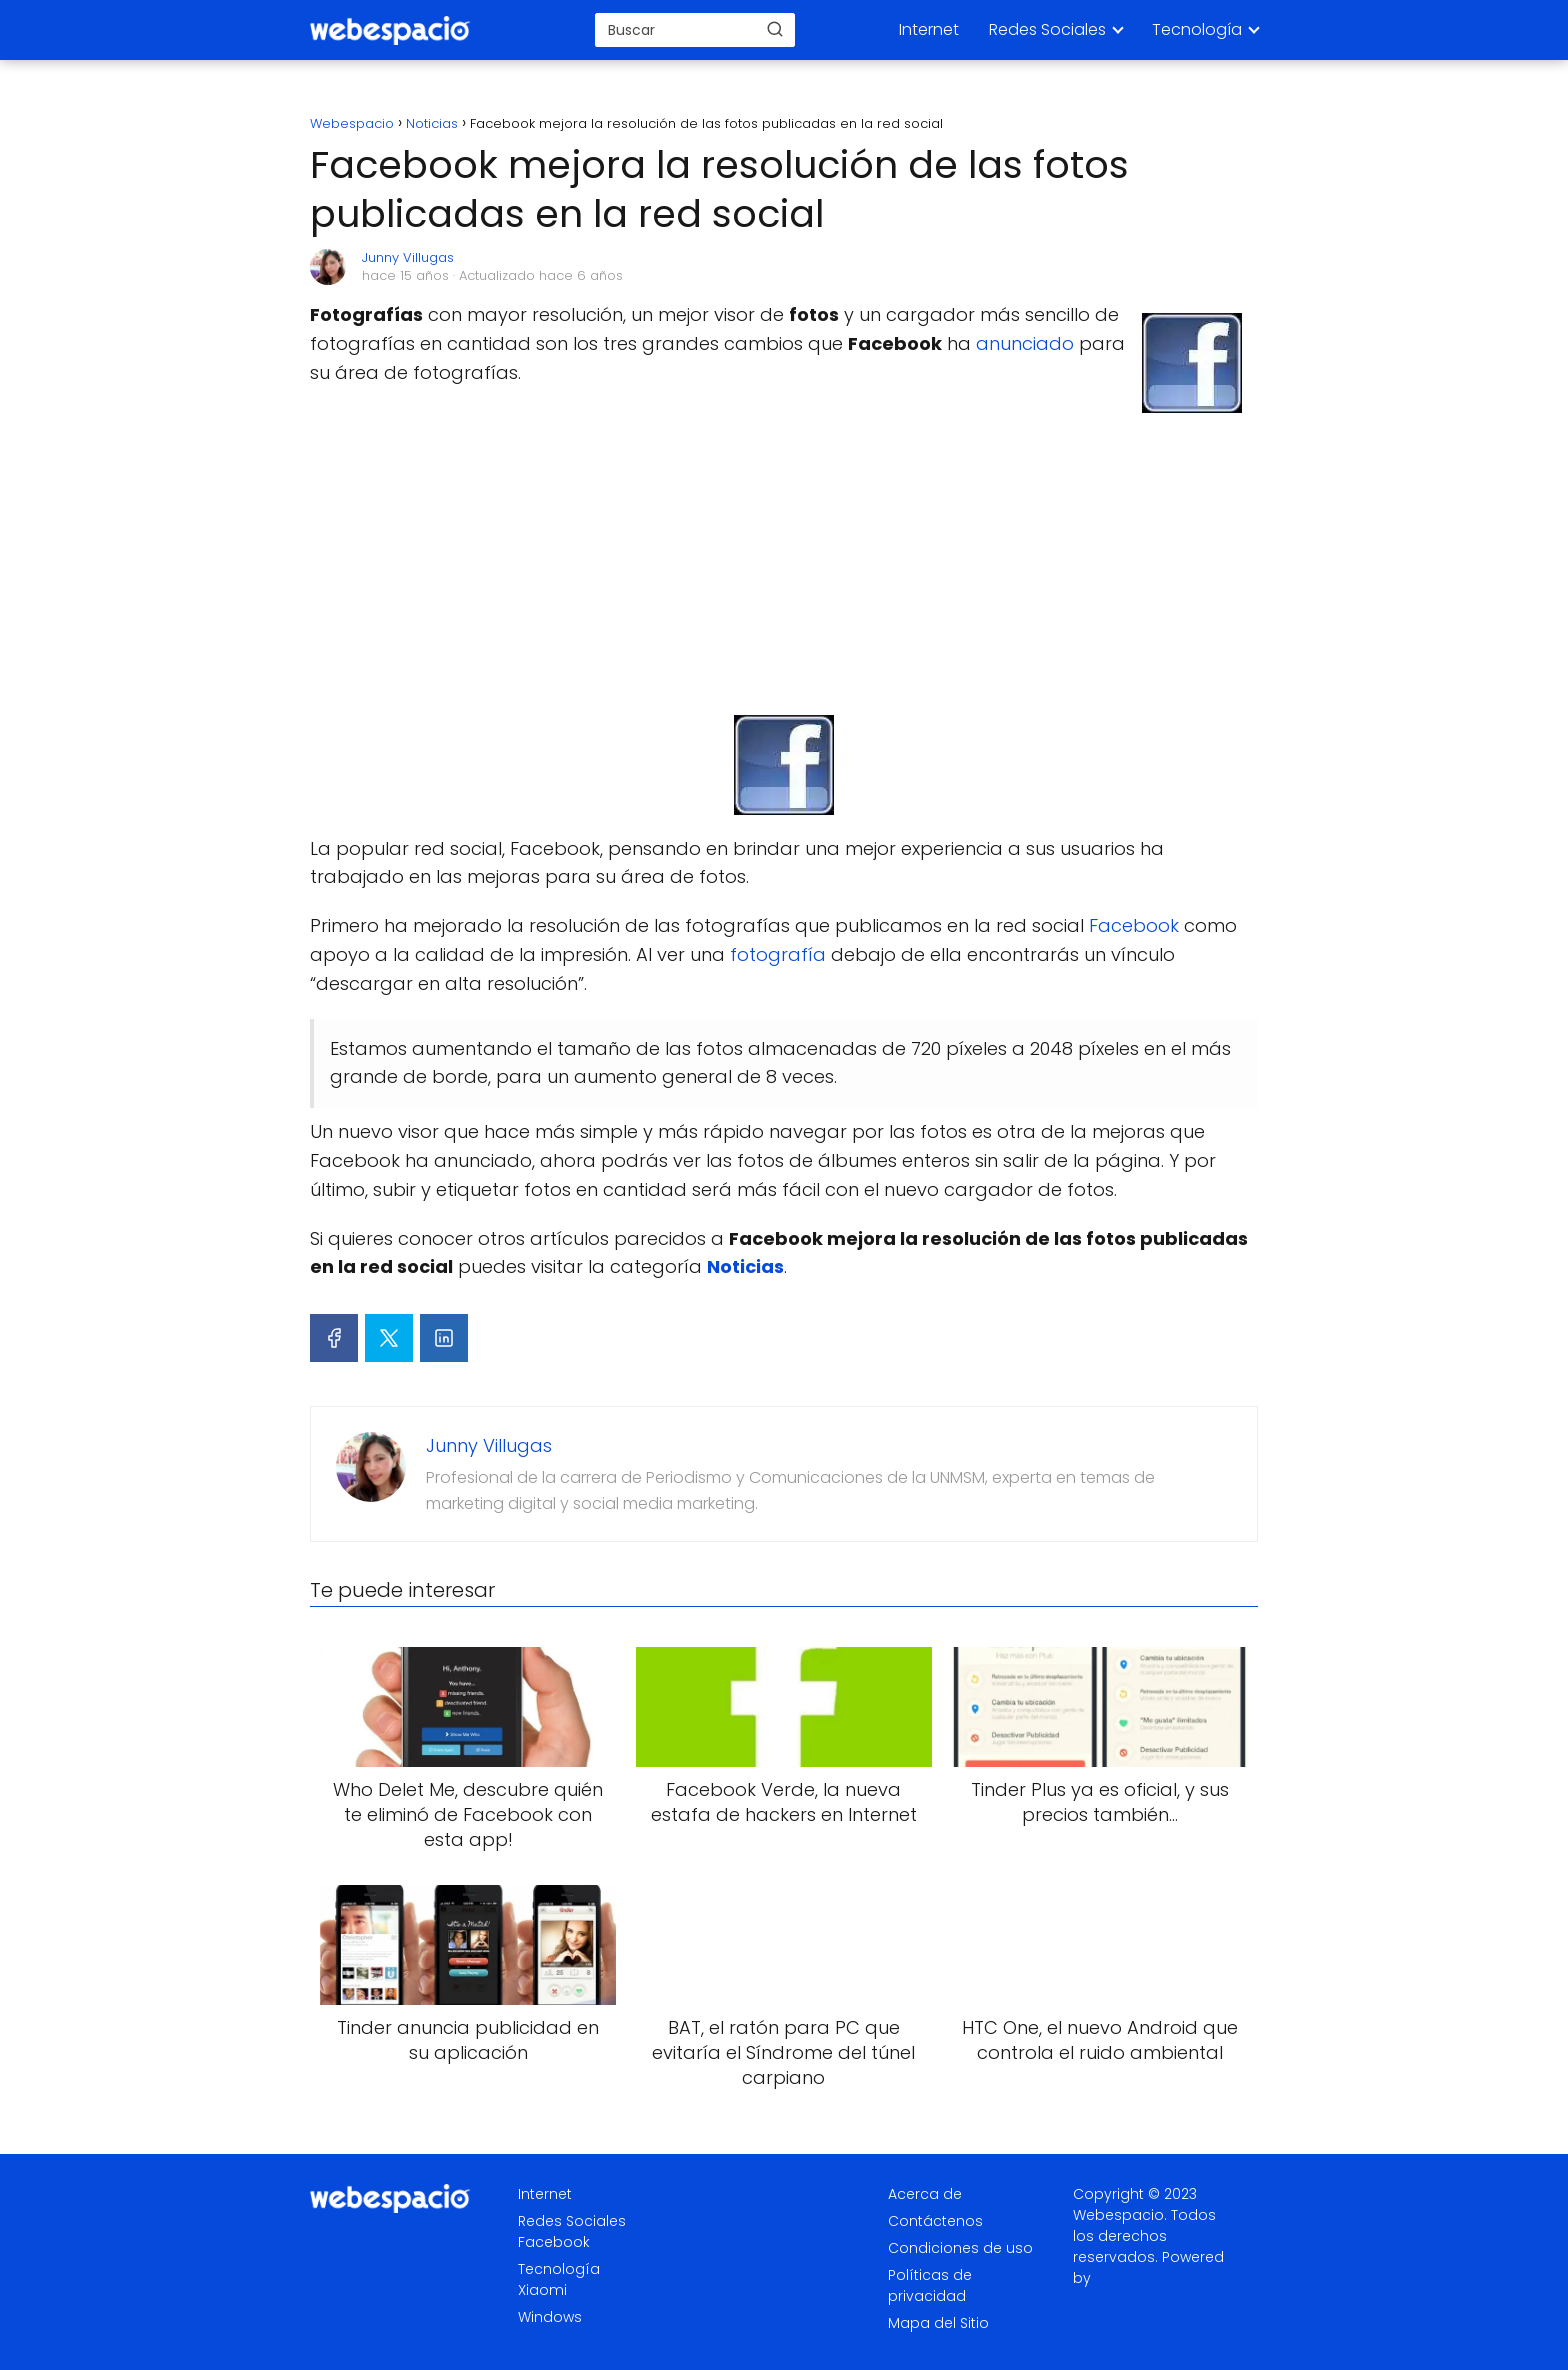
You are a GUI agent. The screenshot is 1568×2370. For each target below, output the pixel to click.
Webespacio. (1120, 2215)
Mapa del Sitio (938, 2323)
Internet (929, 29)
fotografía (778, 954)
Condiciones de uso (960, 2248)
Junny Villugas (408, 257)
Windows (550, 2317)
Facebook (1134, 925)
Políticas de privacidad (930, 2285)
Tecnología (1197, 29)
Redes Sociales (1047, 29)
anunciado (1025, 343)
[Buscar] (775, 29)
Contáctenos (935, 2221)
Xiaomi (542, 2290)
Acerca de (925, 2194)
